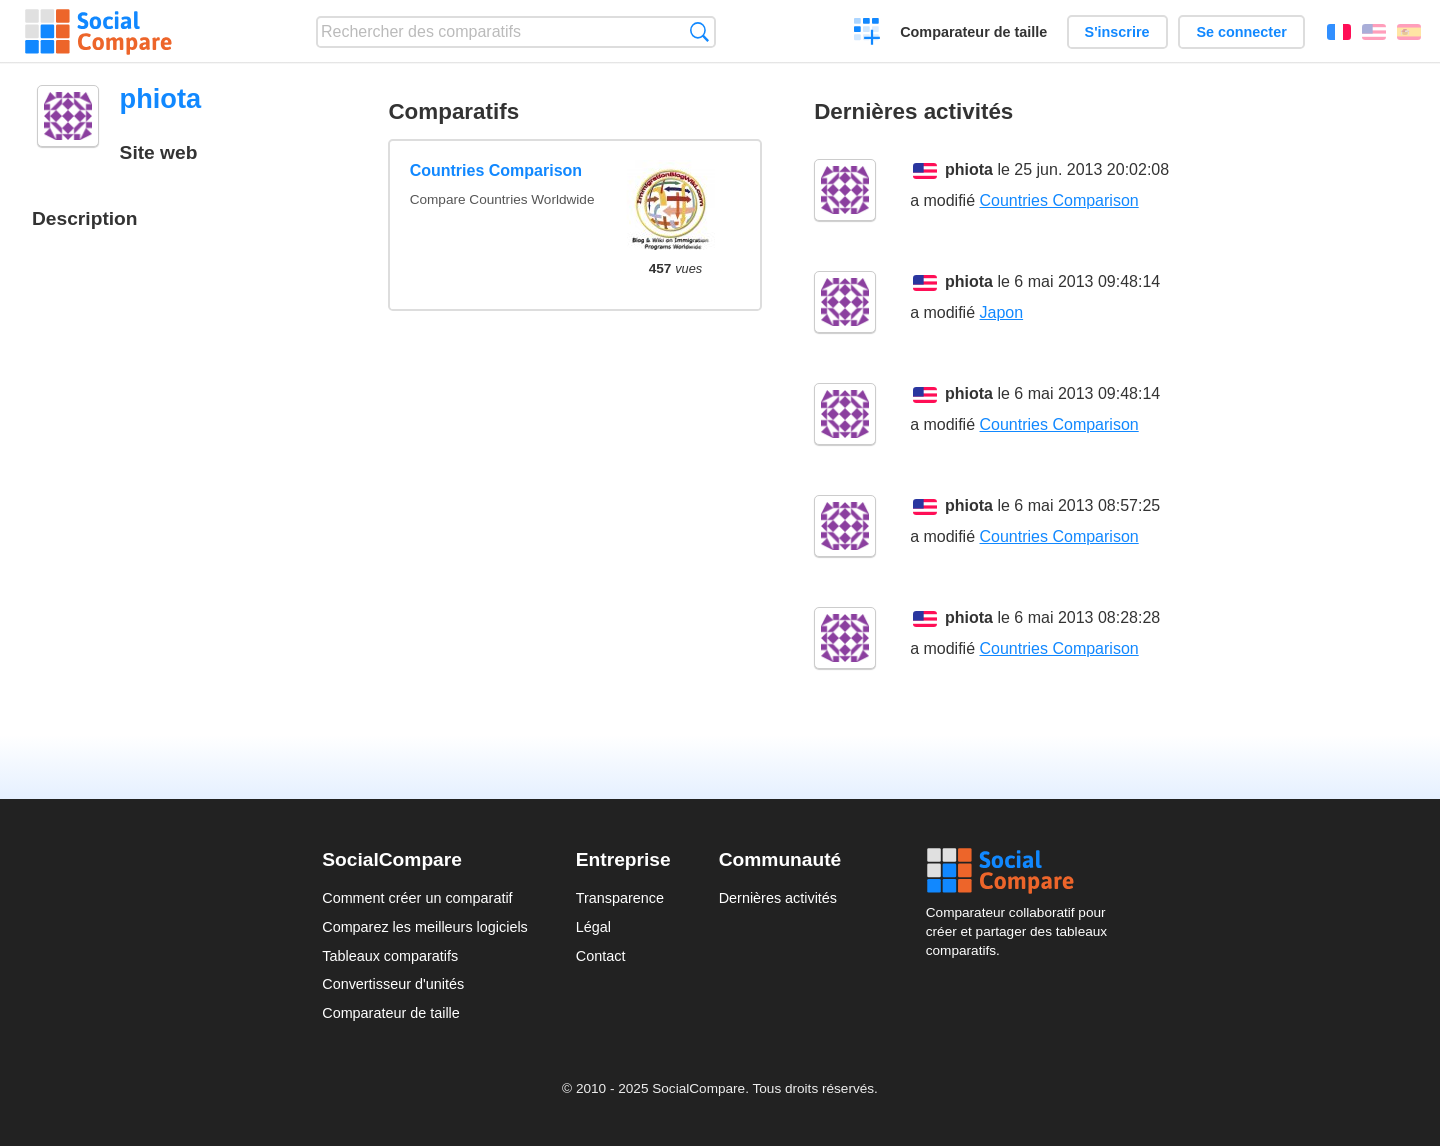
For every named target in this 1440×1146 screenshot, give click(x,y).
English (1374, 32)
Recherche (699, 31)
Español (1409, 32)
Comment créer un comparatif (417, 898)
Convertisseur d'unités (393, 984)
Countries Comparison (496, 170)
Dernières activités (778, 898)
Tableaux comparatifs (390, 956)
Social (1022, 871)
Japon (1002, 312)
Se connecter (1241, 32)
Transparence (620, 898)
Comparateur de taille (973, 32)
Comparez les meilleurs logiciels (425, 927)
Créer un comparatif (867, 34)
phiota (969, 169)
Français (1339, 32)
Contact (601, 956)
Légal (593, 927)
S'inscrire (1117, 32)
